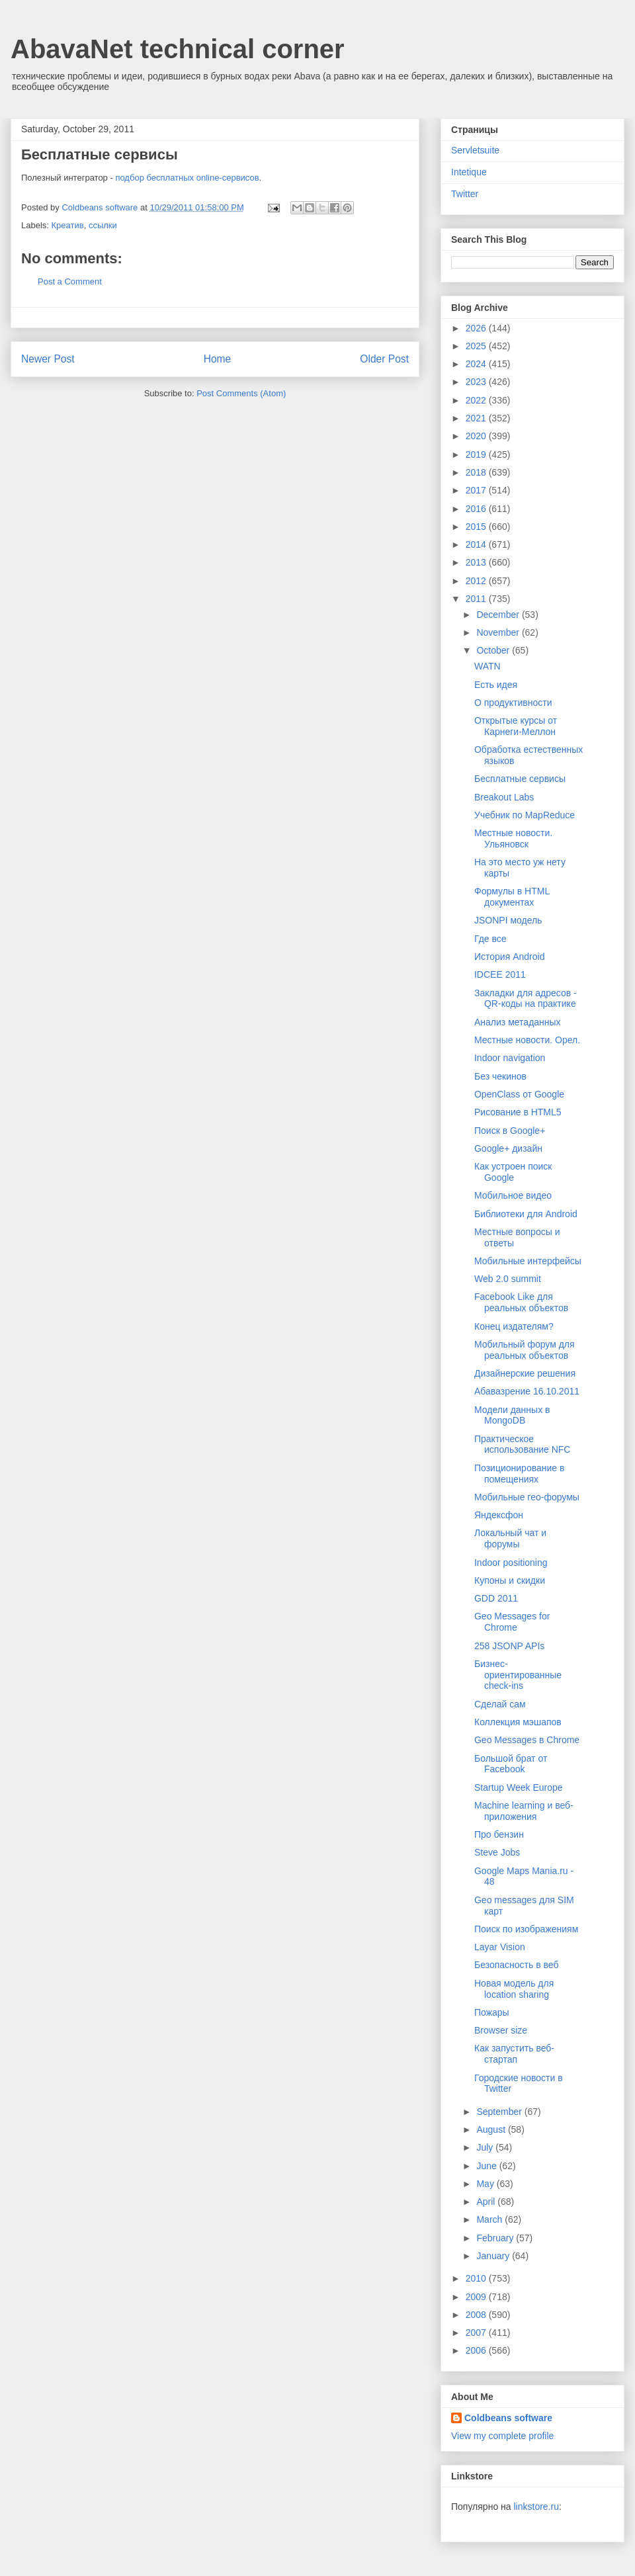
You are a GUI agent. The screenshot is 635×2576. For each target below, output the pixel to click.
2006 (477, 2350)
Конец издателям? (514, 1326)
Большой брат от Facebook (510, 1764)
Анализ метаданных (517, 1022)
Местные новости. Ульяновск (513, 838)
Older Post (384, 359)
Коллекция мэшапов (518, 1722)
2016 (477, 508)
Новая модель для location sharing (514, 1989)
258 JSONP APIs (509, 1646)
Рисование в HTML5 (518, 1112)
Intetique (469, 172)
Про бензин (499, 1834)
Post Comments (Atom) (241, 393)
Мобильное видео (513, 1195)
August (491, 2129)
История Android (509, 956)
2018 (477, 472)
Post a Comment (70, 281)
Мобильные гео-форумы (526, 1497)
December (498, 614)
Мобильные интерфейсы (527, 1261)
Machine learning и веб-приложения (523, 1811)
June (487, 2166)
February (496, 2238)
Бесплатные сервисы (520, 778)
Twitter (464, 194)
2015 (477, 526)
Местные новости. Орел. (527, 1040)
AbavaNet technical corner (178, 49)
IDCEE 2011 (500, 974)
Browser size (500, 2030)
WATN (487, 666)
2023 (477, 381)
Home (218, 359)
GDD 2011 (496, 1598)
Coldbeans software (508, 2418)
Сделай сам (500, 1704)
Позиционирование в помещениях (519, 1473)
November (498, 632)
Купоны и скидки (509, 1580)
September (500, 2111)
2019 (477, 454)
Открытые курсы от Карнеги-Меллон (515, 726)
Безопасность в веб (516, 1964)
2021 (477, 418)
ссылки (103, 225)
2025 (477, 346)
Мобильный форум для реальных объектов (524, 1350)
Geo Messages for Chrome (512, 1622)
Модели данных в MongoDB (512, 1415)
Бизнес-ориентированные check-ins (518, 1675)
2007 (477, 2332)
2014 (477, 544)
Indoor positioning (511, 1562)
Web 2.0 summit (507, 1278)
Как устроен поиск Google (513, 1172)
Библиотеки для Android (525, 1214)
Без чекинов (500, 1076)
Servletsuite (475, 150)
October (494, 650)
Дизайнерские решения (524, 1373)
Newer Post (48, 359)
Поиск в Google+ (509, 1130)
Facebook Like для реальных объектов (521, 1302)
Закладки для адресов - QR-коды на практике (525, 998)
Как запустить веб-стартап (514, 2054)
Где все (490, 938)
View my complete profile (502, 2435)
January (494, 2256)
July (485, 2147)
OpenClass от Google (519, 1094)
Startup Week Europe (518, 1787)
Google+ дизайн (508, 1148)
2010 (477, 2278)
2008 (477, 2314)
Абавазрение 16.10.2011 (526, 1391)
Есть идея (495, 684)
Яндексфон (498, 1515)
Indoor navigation (509, 1057)
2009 (477, 2297)
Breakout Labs (504, 797)
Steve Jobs (497, 1852)
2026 (477, 328)
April (486, 2201)
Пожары (491, 2012)
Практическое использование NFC (522, 1444)
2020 (477, 436)
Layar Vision (499, 1947)
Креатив (68, 225)
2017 (477, 490)
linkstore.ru (535, 2506)
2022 (477, 400)
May (486, 2183)
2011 (477, 598)
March (490, 2219)
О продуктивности (513, 702)
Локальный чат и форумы (510, 1538)
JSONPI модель (508, 920)
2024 (477, 364)
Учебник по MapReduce (524, 815)
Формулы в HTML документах (512, 897)
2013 (477, 562)
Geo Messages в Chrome (526, 1740)
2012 (477, 581)
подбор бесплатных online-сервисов (187, 178)
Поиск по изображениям (526, 1929)
